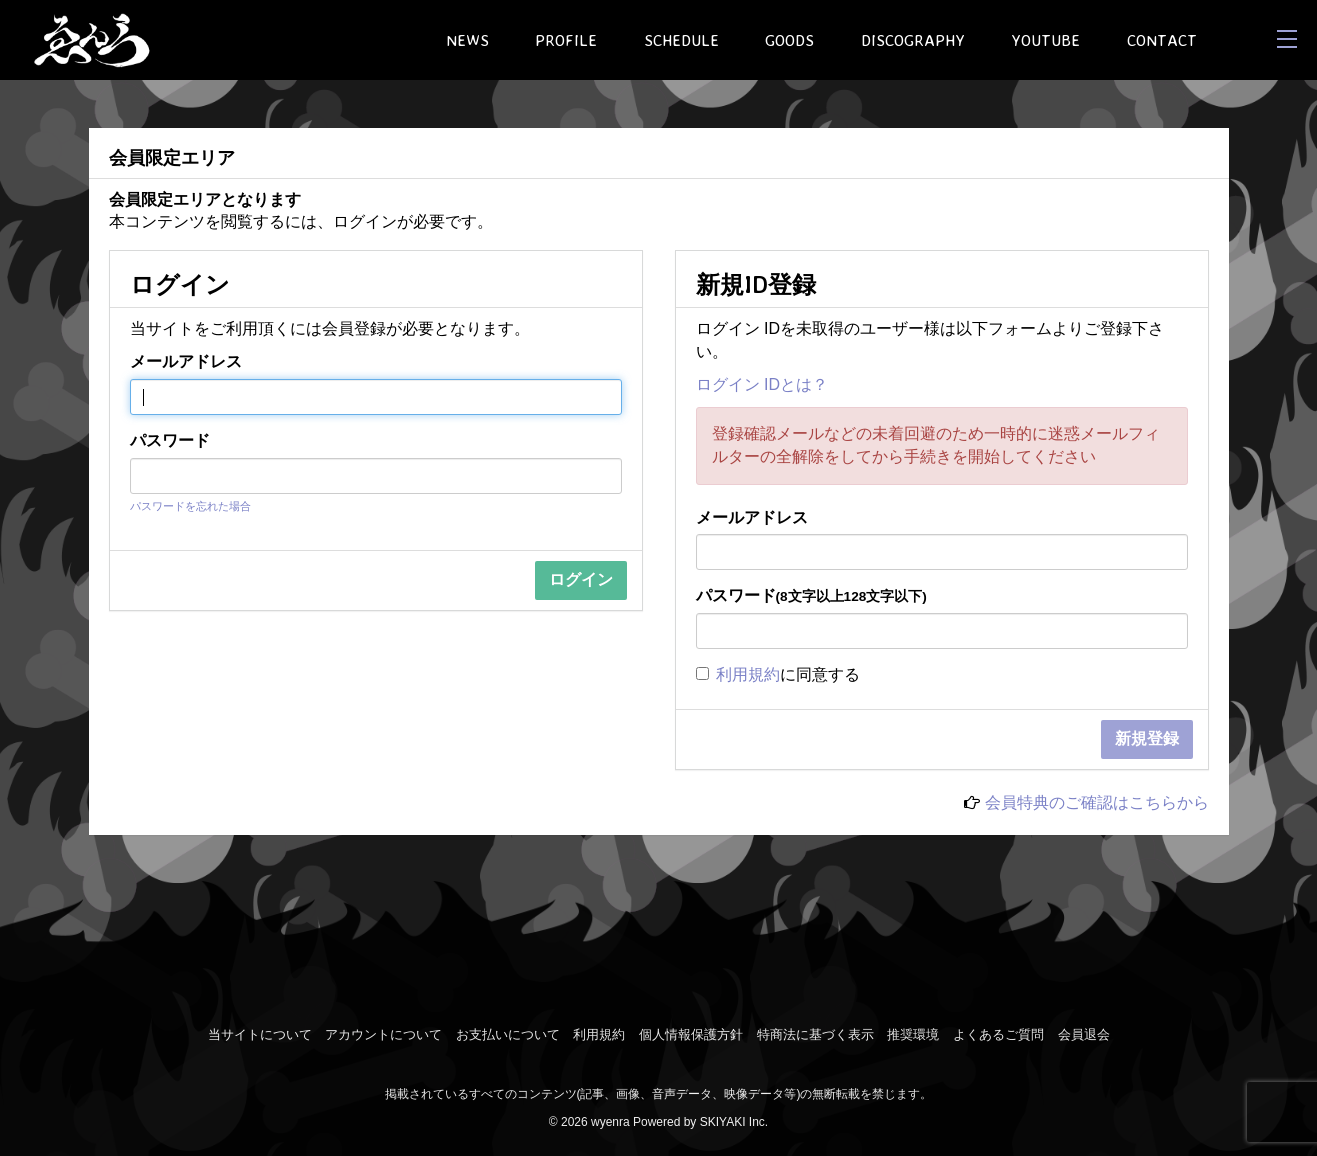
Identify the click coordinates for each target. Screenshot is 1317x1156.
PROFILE (566, 40)
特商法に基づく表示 (815, 1034)
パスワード (170, 440)
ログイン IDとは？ (762, 384)
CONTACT (1162, 40)
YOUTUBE (1045, 40)
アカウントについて (383, 1034)
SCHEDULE (681, 40)
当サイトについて (260, 1034)
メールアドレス (186, 361)
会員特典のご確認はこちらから (1097, 802)
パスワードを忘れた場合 (190, 506)
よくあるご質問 (998, 1034)
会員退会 (1084, 1034)
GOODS (789, 40)
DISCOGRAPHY (913, 40)
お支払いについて (508, 1034)
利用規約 (748, 674)
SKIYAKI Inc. (734, 1122)
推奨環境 (913, 1034)
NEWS (467, 40)
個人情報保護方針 (691, 1034)
